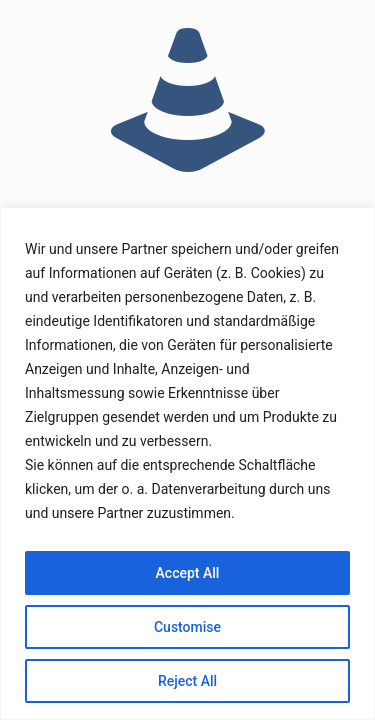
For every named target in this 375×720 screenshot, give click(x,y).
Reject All (187, 681)
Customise (187, 627)
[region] (187, 463)
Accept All (188, 573)
